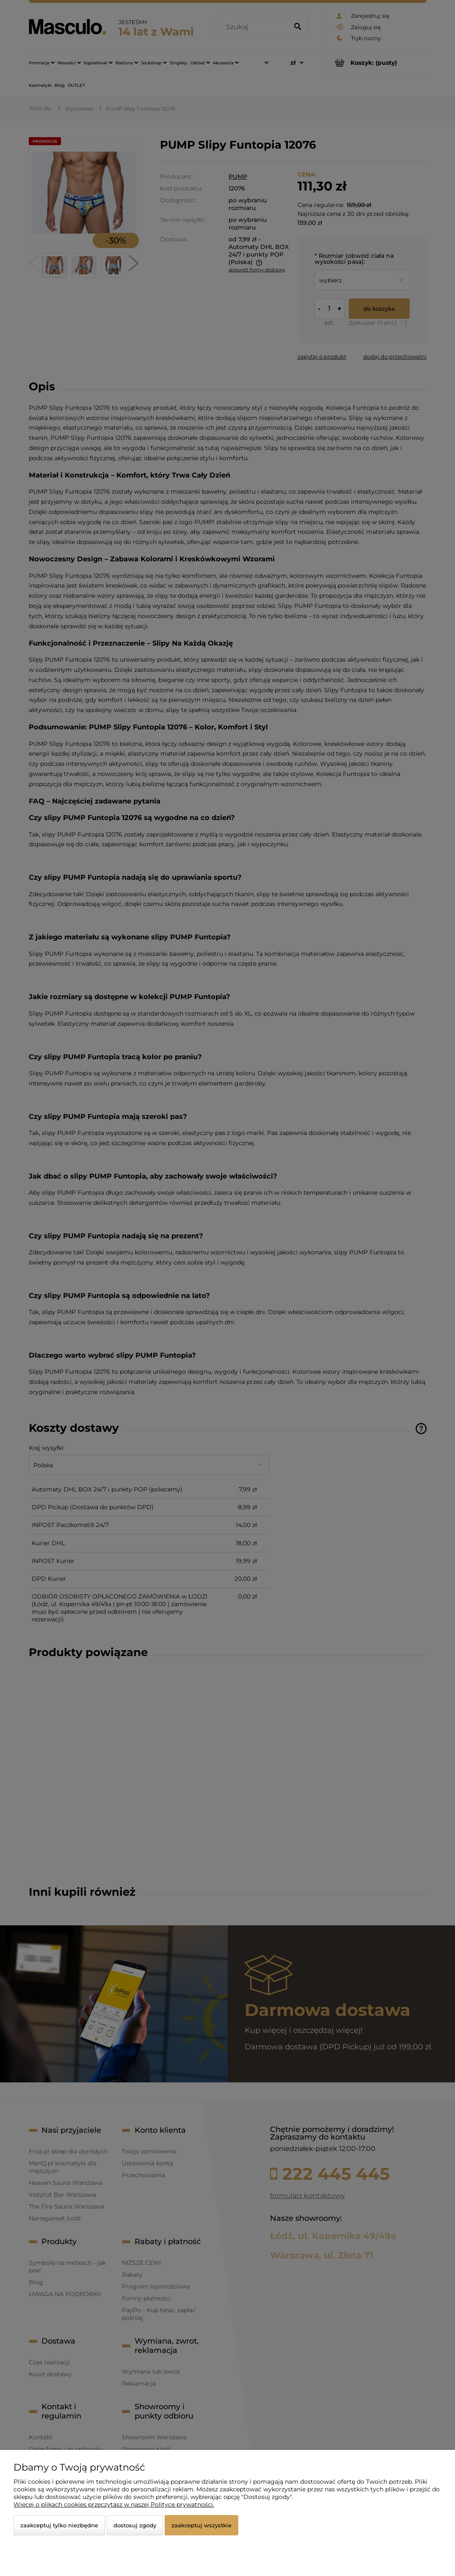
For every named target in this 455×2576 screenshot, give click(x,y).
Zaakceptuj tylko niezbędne (59, 2525)
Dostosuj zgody (134, 2525)
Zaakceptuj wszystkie (201, 2525)
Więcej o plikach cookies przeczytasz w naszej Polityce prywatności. (114, 2504)
